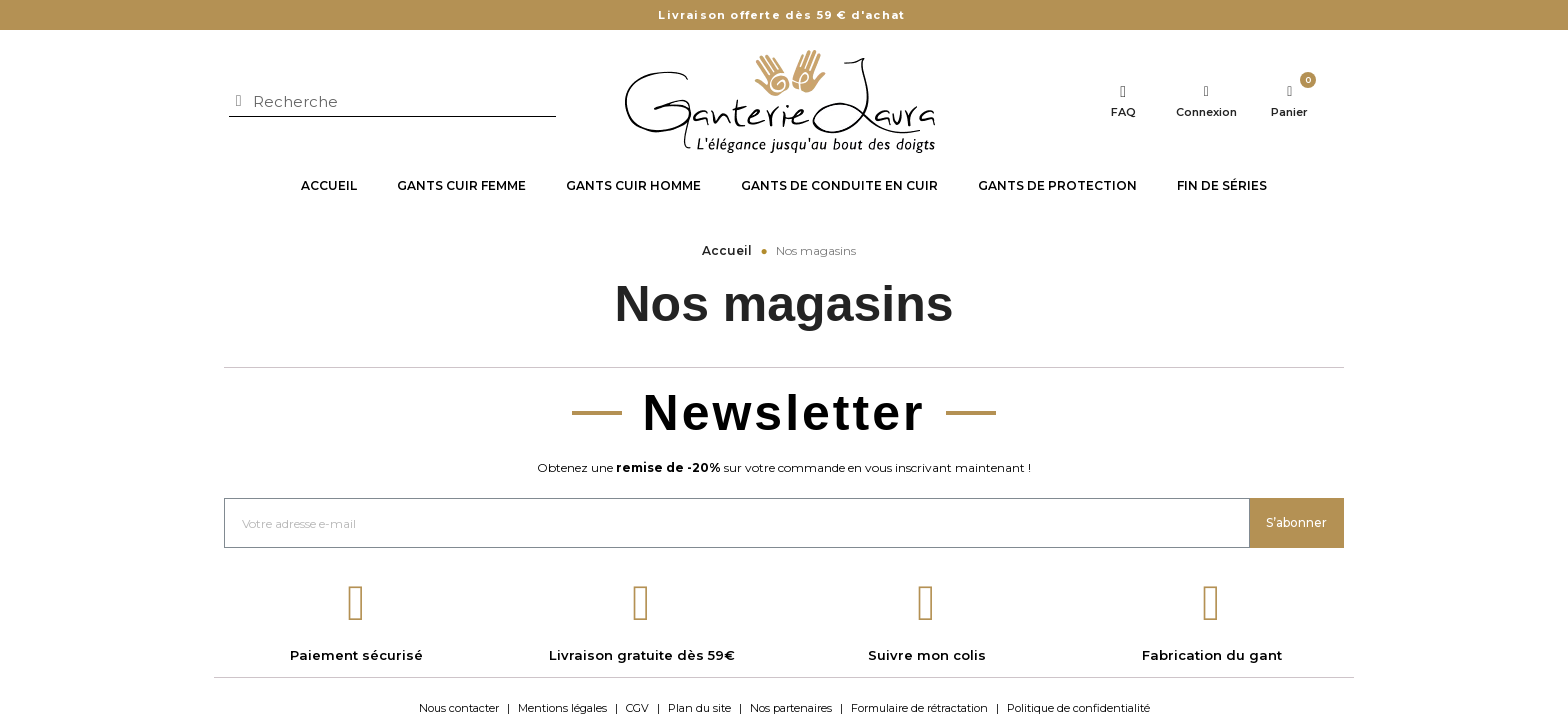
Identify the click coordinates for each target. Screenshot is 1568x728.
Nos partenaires (791, 708)
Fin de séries (1222, 185)
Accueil (329, 185)
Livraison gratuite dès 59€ (642, 655)
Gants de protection (1057, 185)
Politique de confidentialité (1078, 708)
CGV (637, 708)
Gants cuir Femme (461, 185)
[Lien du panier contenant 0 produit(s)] (1289, 102)
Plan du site (699, 708)
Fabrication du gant (1212, 655)
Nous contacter (459, 708)
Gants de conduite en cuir (839, 185)
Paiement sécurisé (356, 655)
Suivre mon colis (927, 655)
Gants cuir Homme (633, 185)
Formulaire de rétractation (919, 708)
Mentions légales (562, 708)
